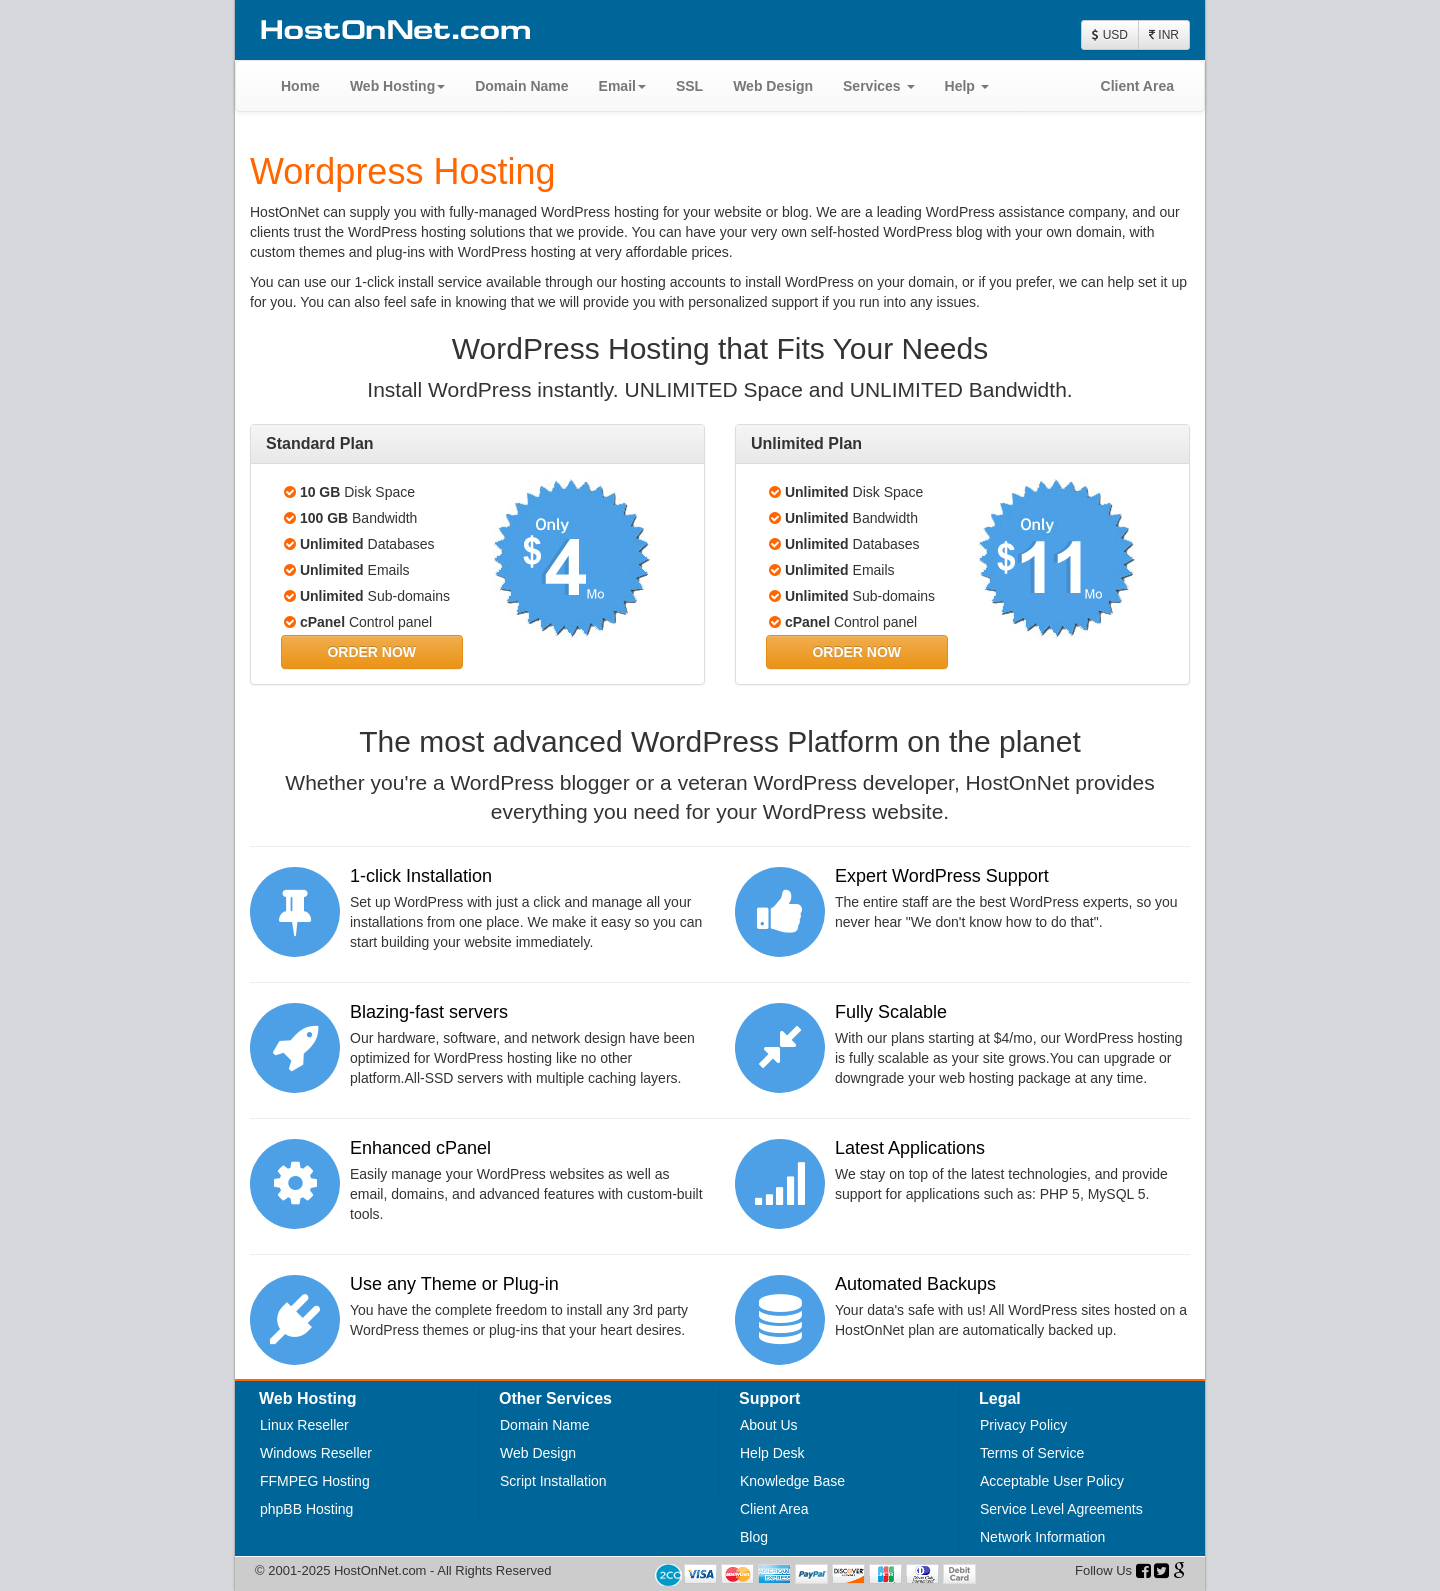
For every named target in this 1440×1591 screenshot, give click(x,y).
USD (1110, 35)
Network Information (1042, 1537)
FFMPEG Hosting (315, 1481)
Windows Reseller (316, 1453)
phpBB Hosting (306, 1509)
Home (300, 86)
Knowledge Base (792, 1481)
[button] (372, 652)
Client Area (1137, 86)
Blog (754, 1537)
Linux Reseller (304, 1425)
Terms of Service (1032, 1453)
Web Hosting (397, 86)
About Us (769, 1425)
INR (1164, 35)
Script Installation (553, 1481)
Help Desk (772, 1453)
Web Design (773, 86)
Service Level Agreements (1061, 1509)
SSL (689, 86)
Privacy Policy (1023, 1425)
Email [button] (622, 86)
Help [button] (967, 86)
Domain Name (521, 86)
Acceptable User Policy (1052, 1481)
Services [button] (879, 86)
